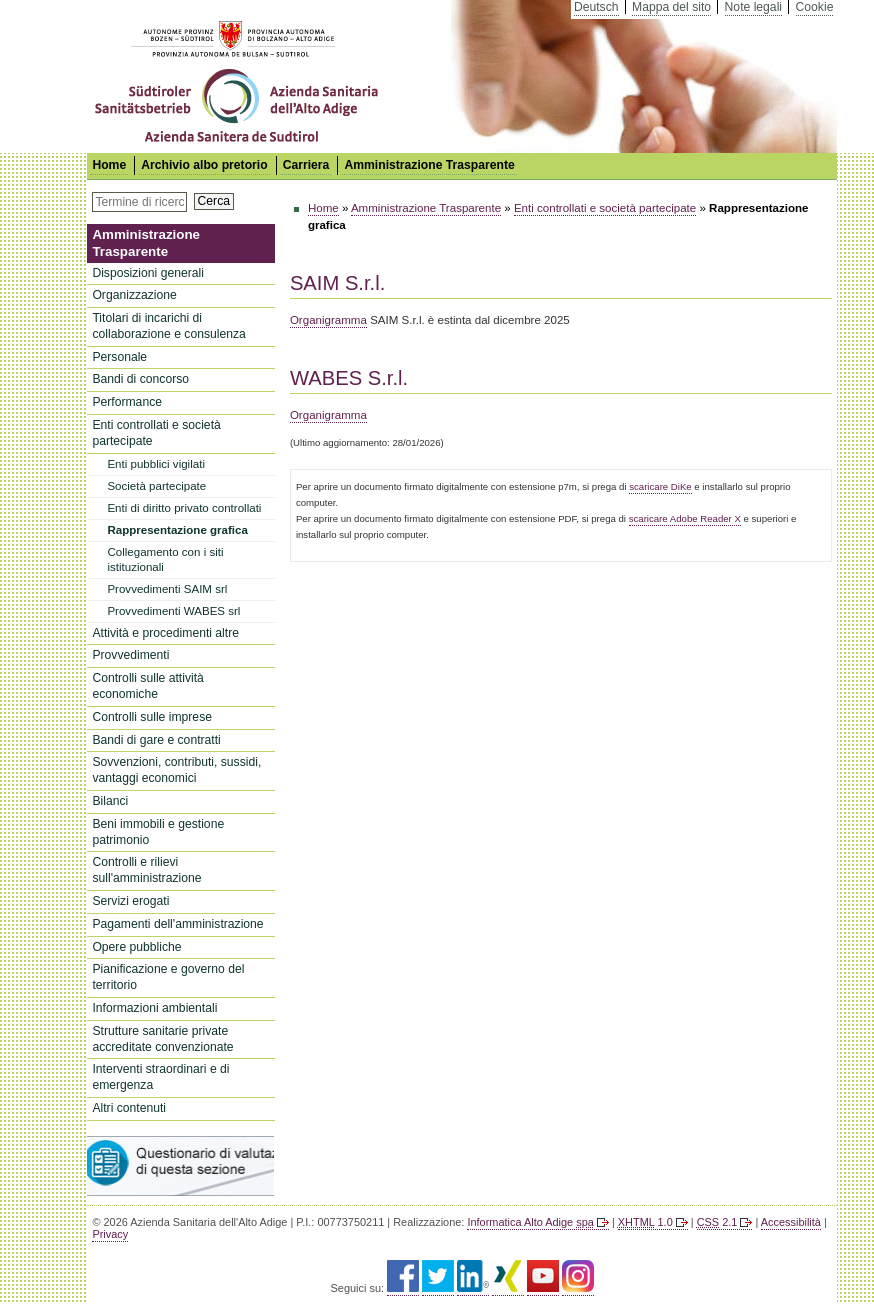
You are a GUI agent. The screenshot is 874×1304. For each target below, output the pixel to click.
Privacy (110, 1234)
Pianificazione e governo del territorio (168, 977)
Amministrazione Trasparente (429, 165)
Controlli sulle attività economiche (147, 686)
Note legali (753, 7)
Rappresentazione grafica (177, 530)
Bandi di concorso (140, 379)
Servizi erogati (130, 901)
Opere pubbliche (136, 947)
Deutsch (596, 7)
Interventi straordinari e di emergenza (160, 1077)
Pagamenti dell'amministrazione (177, 924)
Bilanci (110, 801)
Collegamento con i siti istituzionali (165, 559)
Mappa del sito (671, 7)
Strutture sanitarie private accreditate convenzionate (162, 1039)
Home (323, 208)
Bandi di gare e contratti (156, 740)
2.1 (717, 1222)
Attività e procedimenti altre (165, 633)
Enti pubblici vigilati (156, 464)
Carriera (306, 165)
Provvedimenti (130, 655)
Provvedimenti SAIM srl (167, 589)
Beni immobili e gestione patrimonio (158, 832)
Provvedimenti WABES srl (173, 611)
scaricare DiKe (660, 486)
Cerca (214, 201)
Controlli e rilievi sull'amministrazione (146, 870)
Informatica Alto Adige (530, 1222)
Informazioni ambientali (154, 1008)
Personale (119, 357)
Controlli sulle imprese (152, 717)
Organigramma (328, 320)
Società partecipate (156, 486)
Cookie (815, 7)
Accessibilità (791, 1222)
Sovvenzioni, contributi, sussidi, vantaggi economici (176, 770)
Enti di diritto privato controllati (184, 508)
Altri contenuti (129, 1108)
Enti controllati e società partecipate (156, 433)
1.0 (645, 1222)
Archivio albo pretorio (204, 165)
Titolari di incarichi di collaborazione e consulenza (168, 326)
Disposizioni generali (148, 273)
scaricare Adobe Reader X (685, 518)
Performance (127, 402)
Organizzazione (134, 295)
